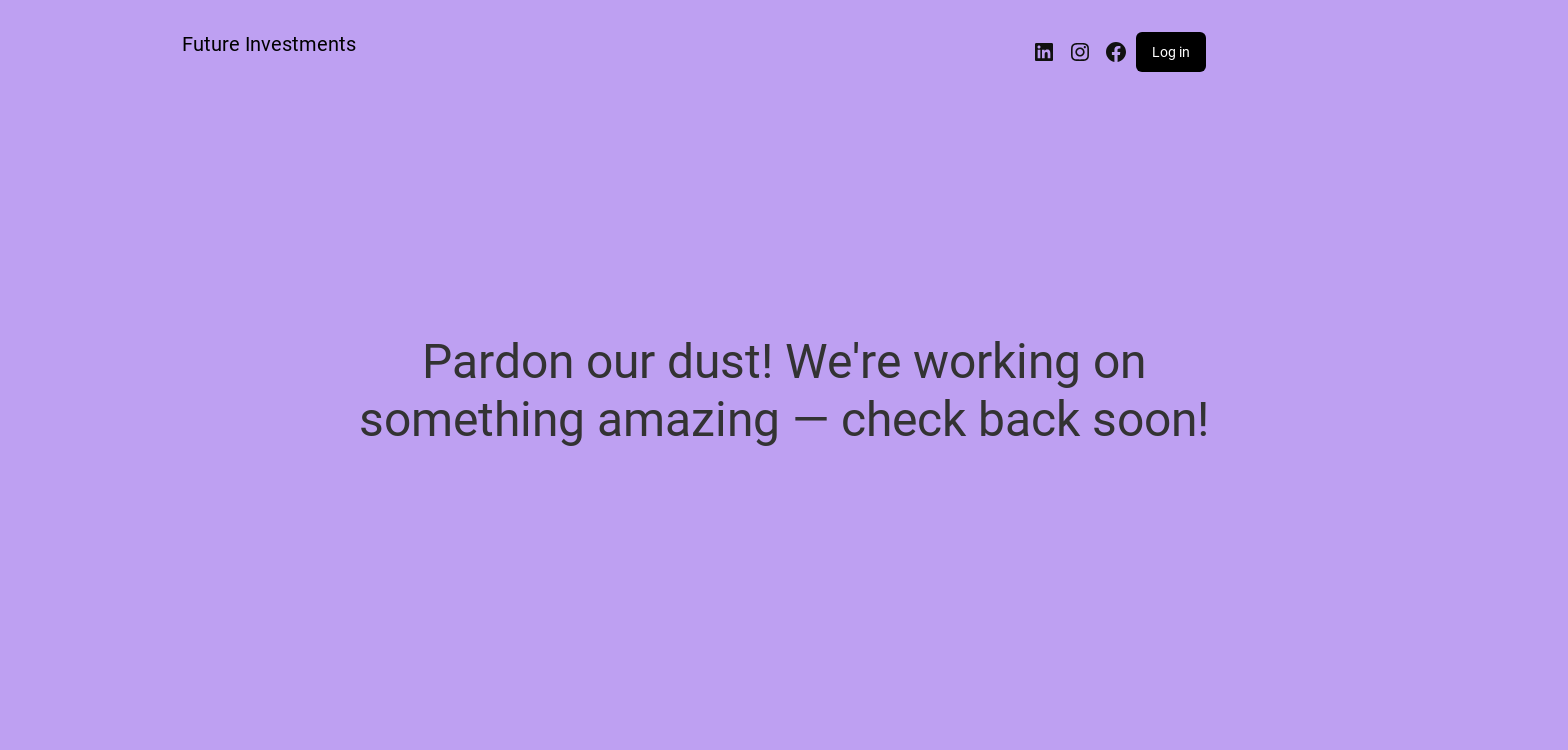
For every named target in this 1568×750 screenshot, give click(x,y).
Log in (1171, 52)
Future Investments (269, 44)
